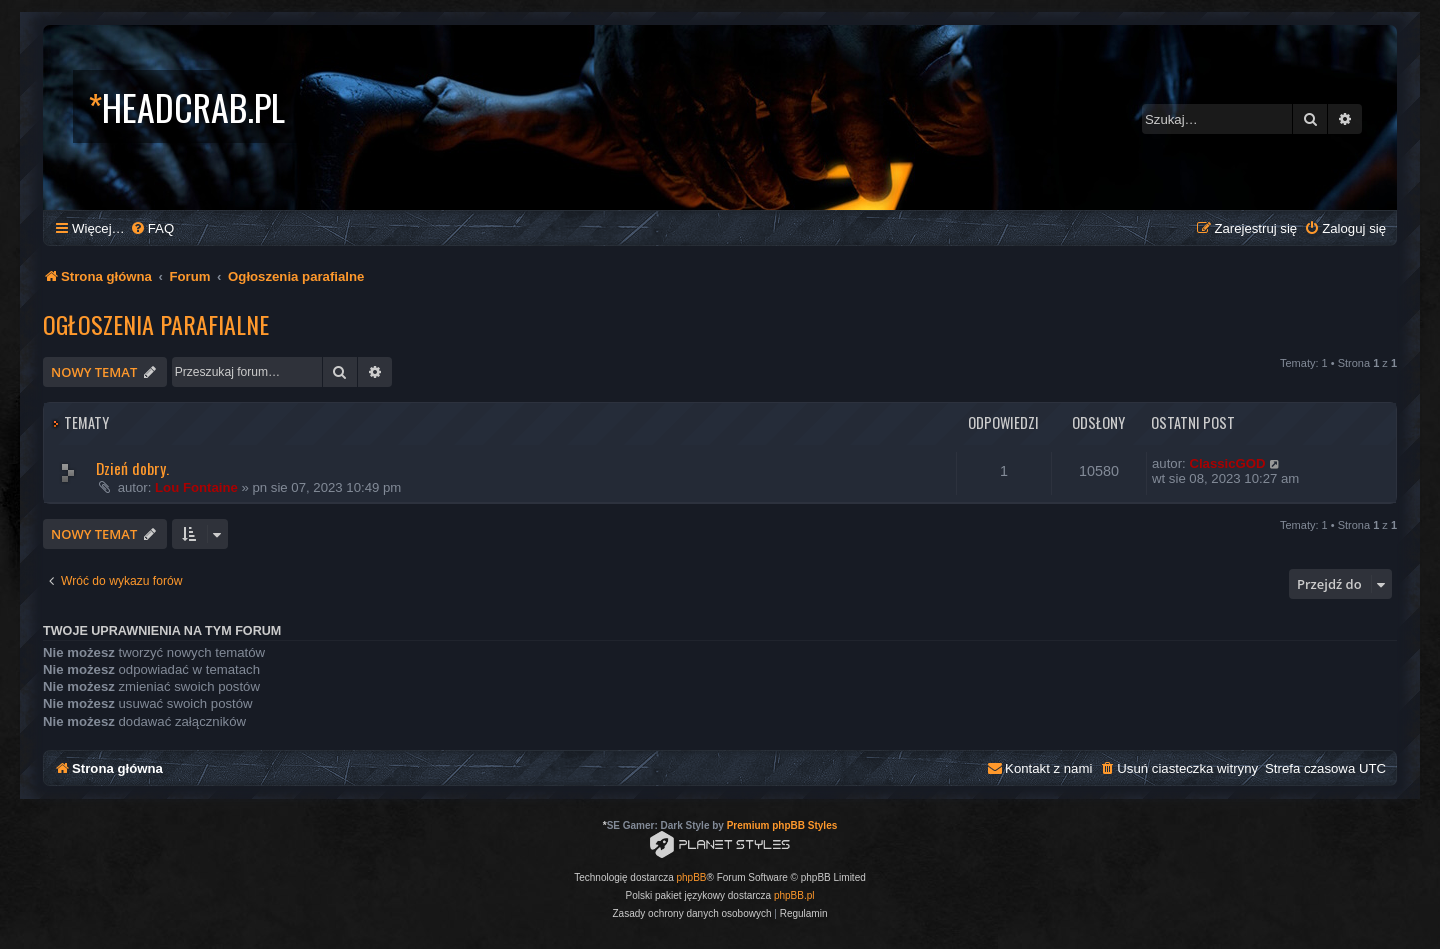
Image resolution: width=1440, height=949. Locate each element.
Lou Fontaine (196, 487)
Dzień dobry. (132, 468)
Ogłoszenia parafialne (156, 324)
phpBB (692, 877)
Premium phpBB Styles (782, 825)
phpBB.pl (794, 895)
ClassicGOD (1227, 463)
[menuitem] (152, 228)
